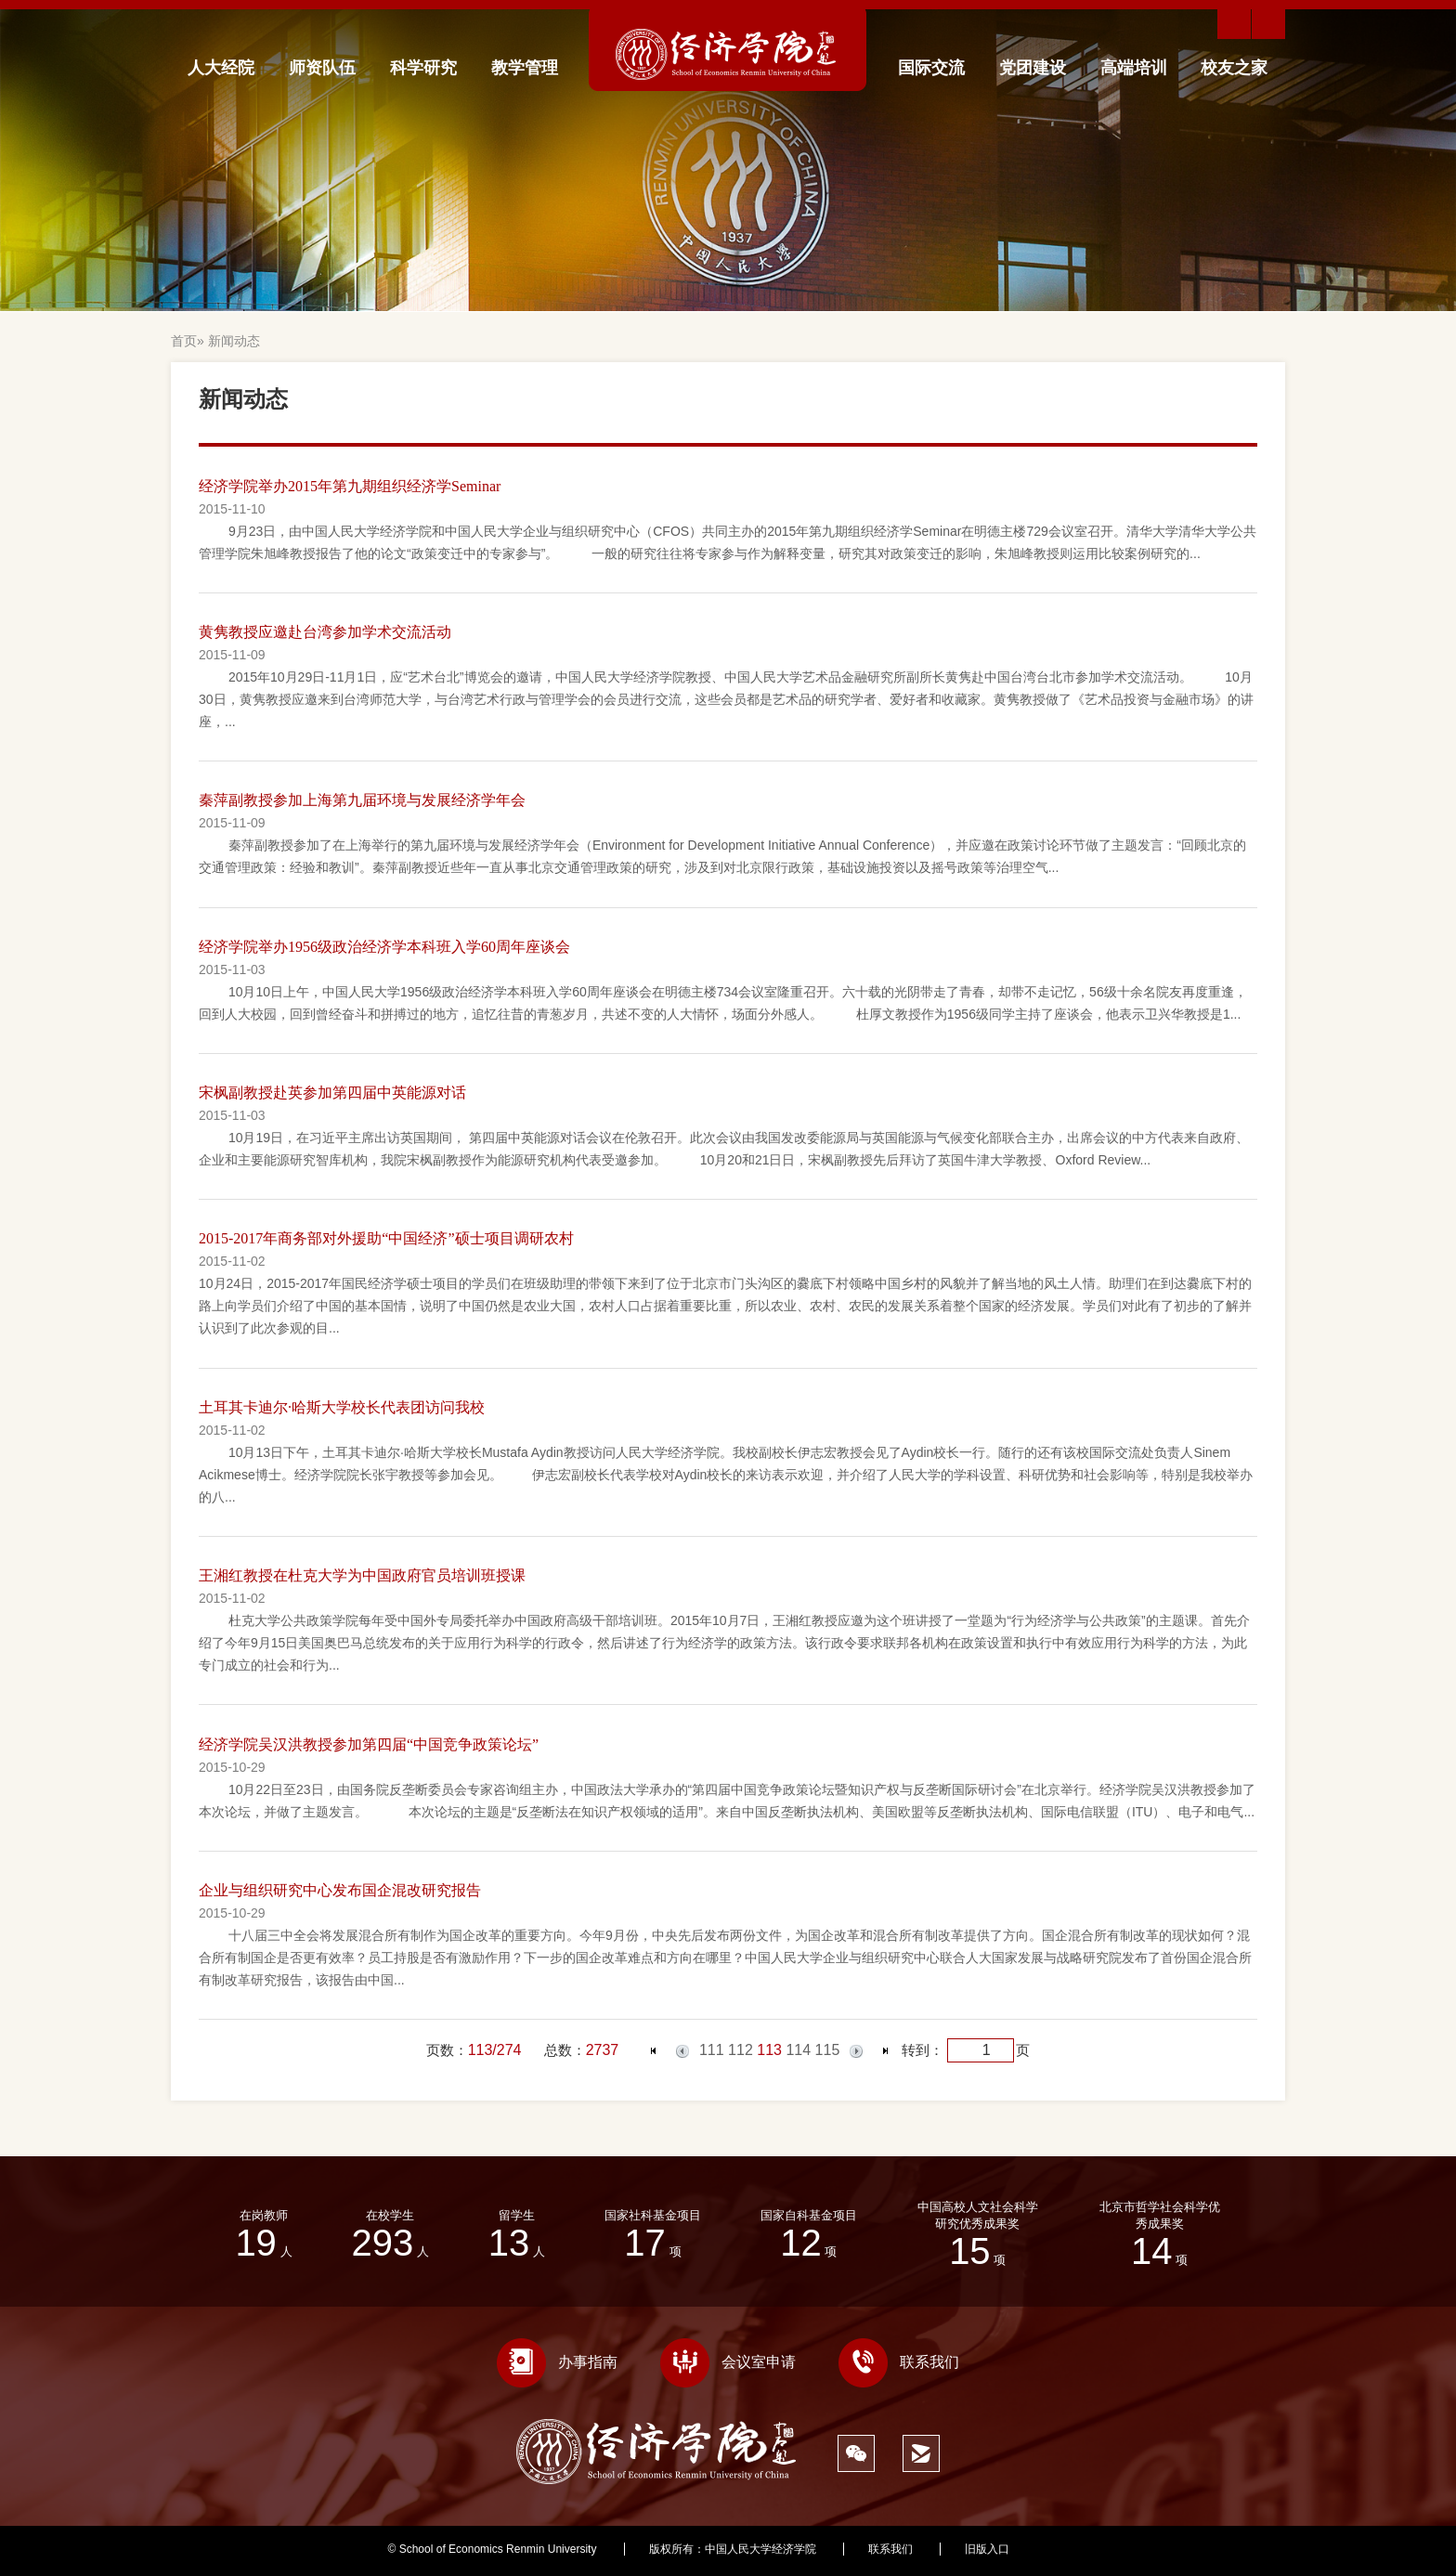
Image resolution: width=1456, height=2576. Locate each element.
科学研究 (423, 68)
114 (798, 2050)
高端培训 (1133, 68)
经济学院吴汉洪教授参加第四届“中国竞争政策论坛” (369, 1744)
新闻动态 (234, 340)
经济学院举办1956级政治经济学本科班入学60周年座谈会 (384, 947)
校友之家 (1234, 68)
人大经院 (221, 68)
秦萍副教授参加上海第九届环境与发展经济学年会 (362, 800)
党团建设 (1032, 68)
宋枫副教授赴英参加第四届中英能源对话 (332, 1092)
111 (711, 2050)
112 (740, 2050)
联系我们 (898, 2362)
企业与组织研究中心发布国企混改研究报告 (340, 1890)
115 (827, 2050)
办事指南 (557, 2362)
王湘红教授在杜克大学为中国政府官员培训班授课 (362, 1575)
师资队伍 (322, 68)
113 (769, 2050)
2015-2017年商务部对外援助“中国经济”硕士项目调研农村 (386, 1238)
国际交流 (931, 68)
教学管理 (524, 68)
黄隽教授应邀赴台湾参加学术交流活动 (325, 632)
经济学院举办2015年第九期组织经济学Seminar (349, 486)
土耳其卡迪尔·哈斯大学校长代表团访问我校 (342, 1407)
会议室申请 (728, 2362)
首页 (184, 340)
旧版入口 (987, 2549)
